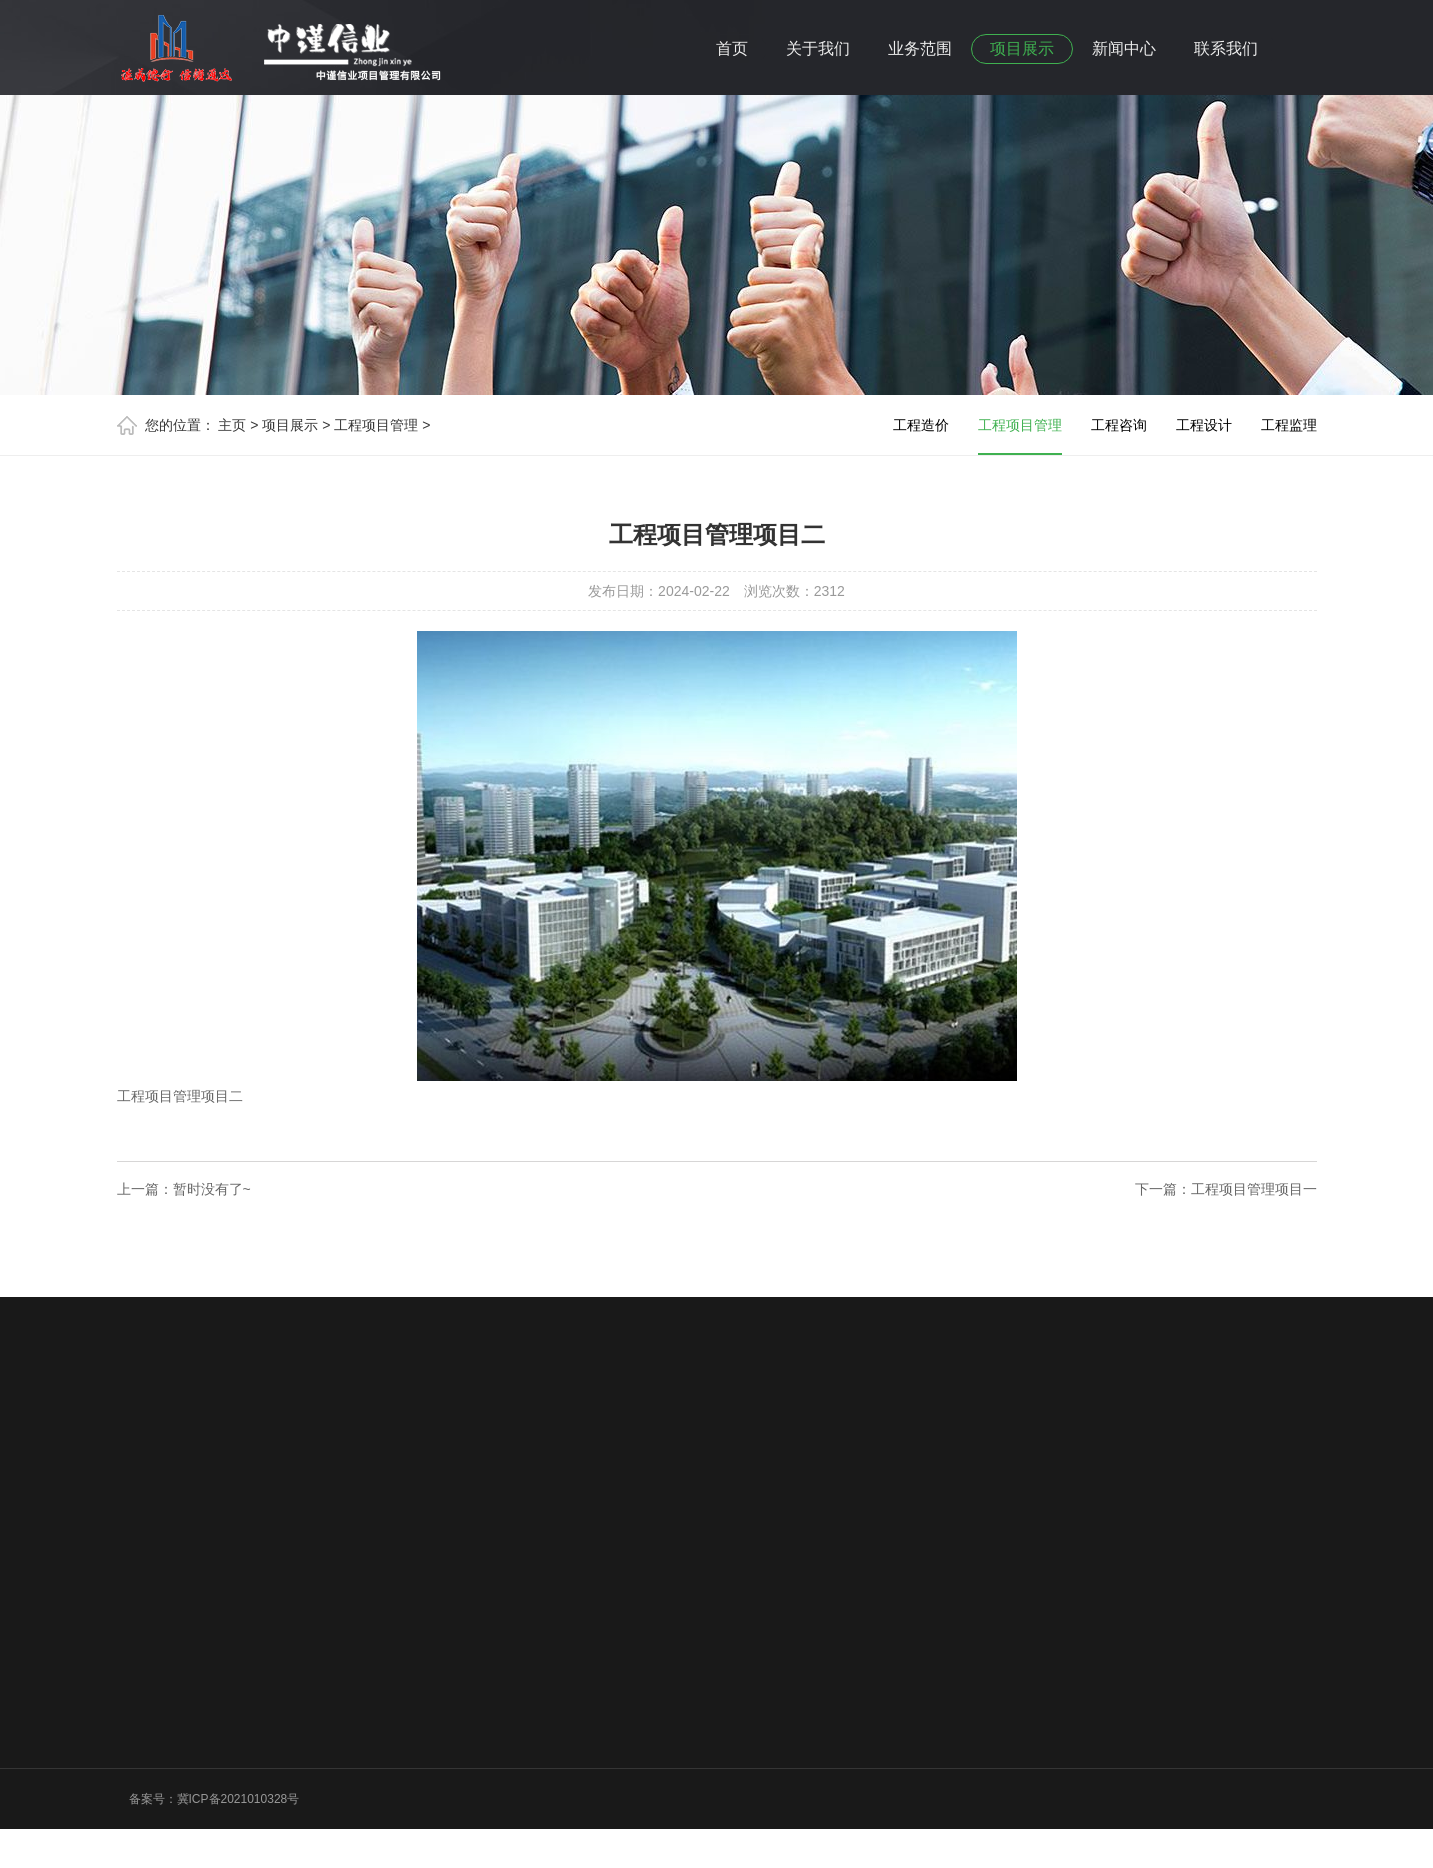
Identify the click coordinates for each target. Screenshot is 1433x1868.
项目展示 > (296, 425)
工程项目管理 (1020, 436)
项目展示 (1022, 48)
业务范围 (920, 48)
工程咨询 (1119, 425)
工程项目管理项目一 (1254, 1189)
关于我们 (818, 48)
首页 (732, 48)
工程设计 (1204, 425)
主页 (232, 425)
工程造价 (921, 425)
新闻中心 (1124, 48)
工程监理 (1289, 425)
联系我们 (1226, 48)
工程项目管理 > (382, 425)
